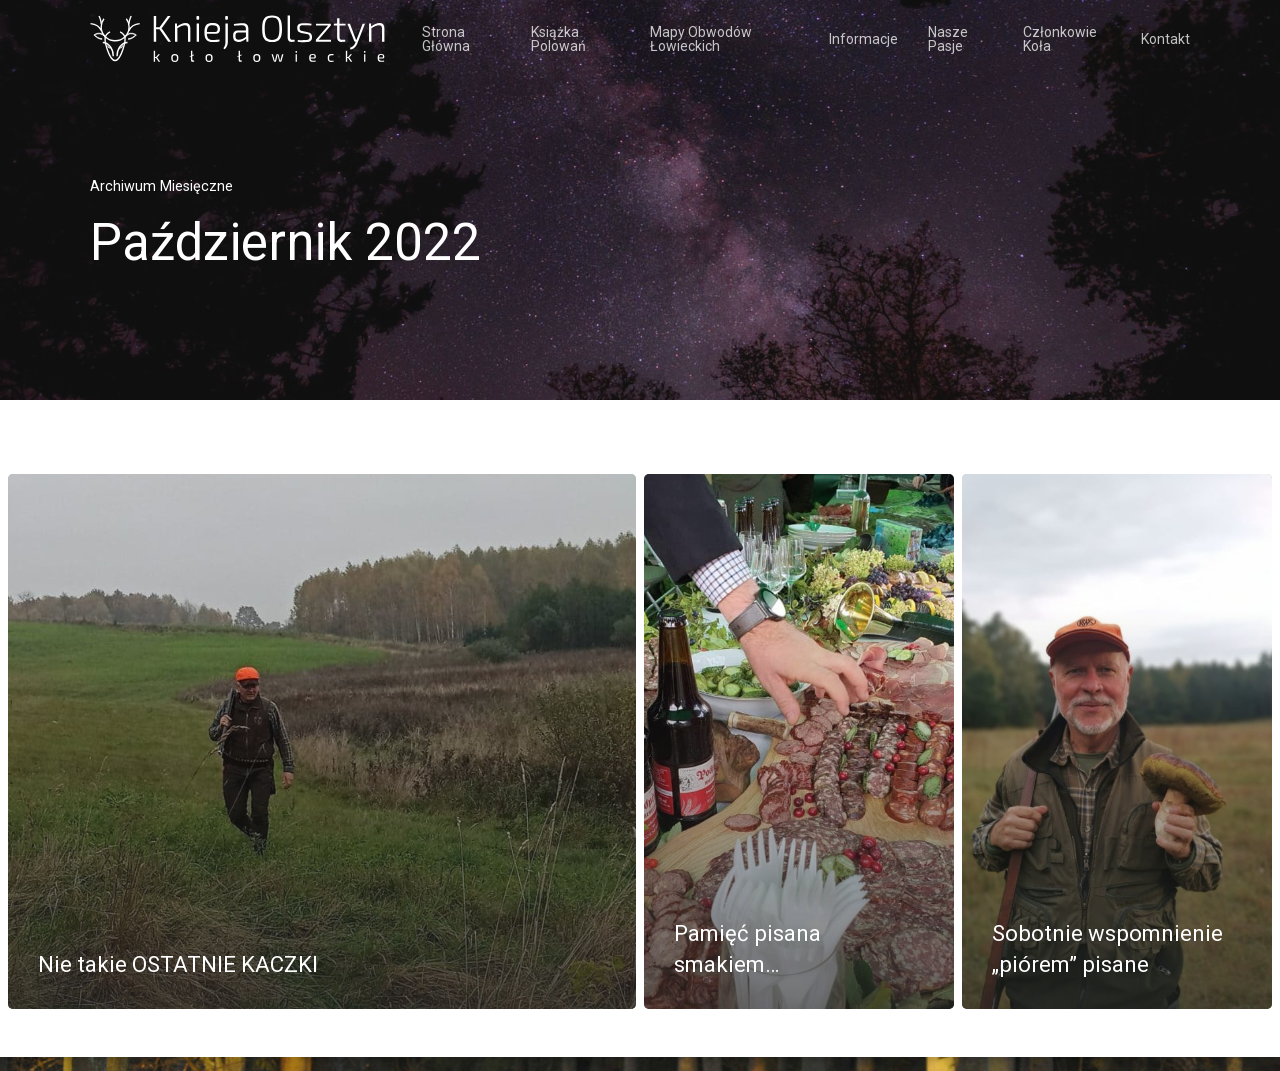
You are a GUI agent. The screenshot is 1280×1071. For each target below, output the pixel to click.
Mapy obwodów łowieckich (701, 39)
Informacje (863, 39)
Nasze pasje (948, 39)
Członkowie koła (1060, 39)
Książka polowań (558, 39)
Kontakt (1165, 39)
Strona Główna (446, 39)
